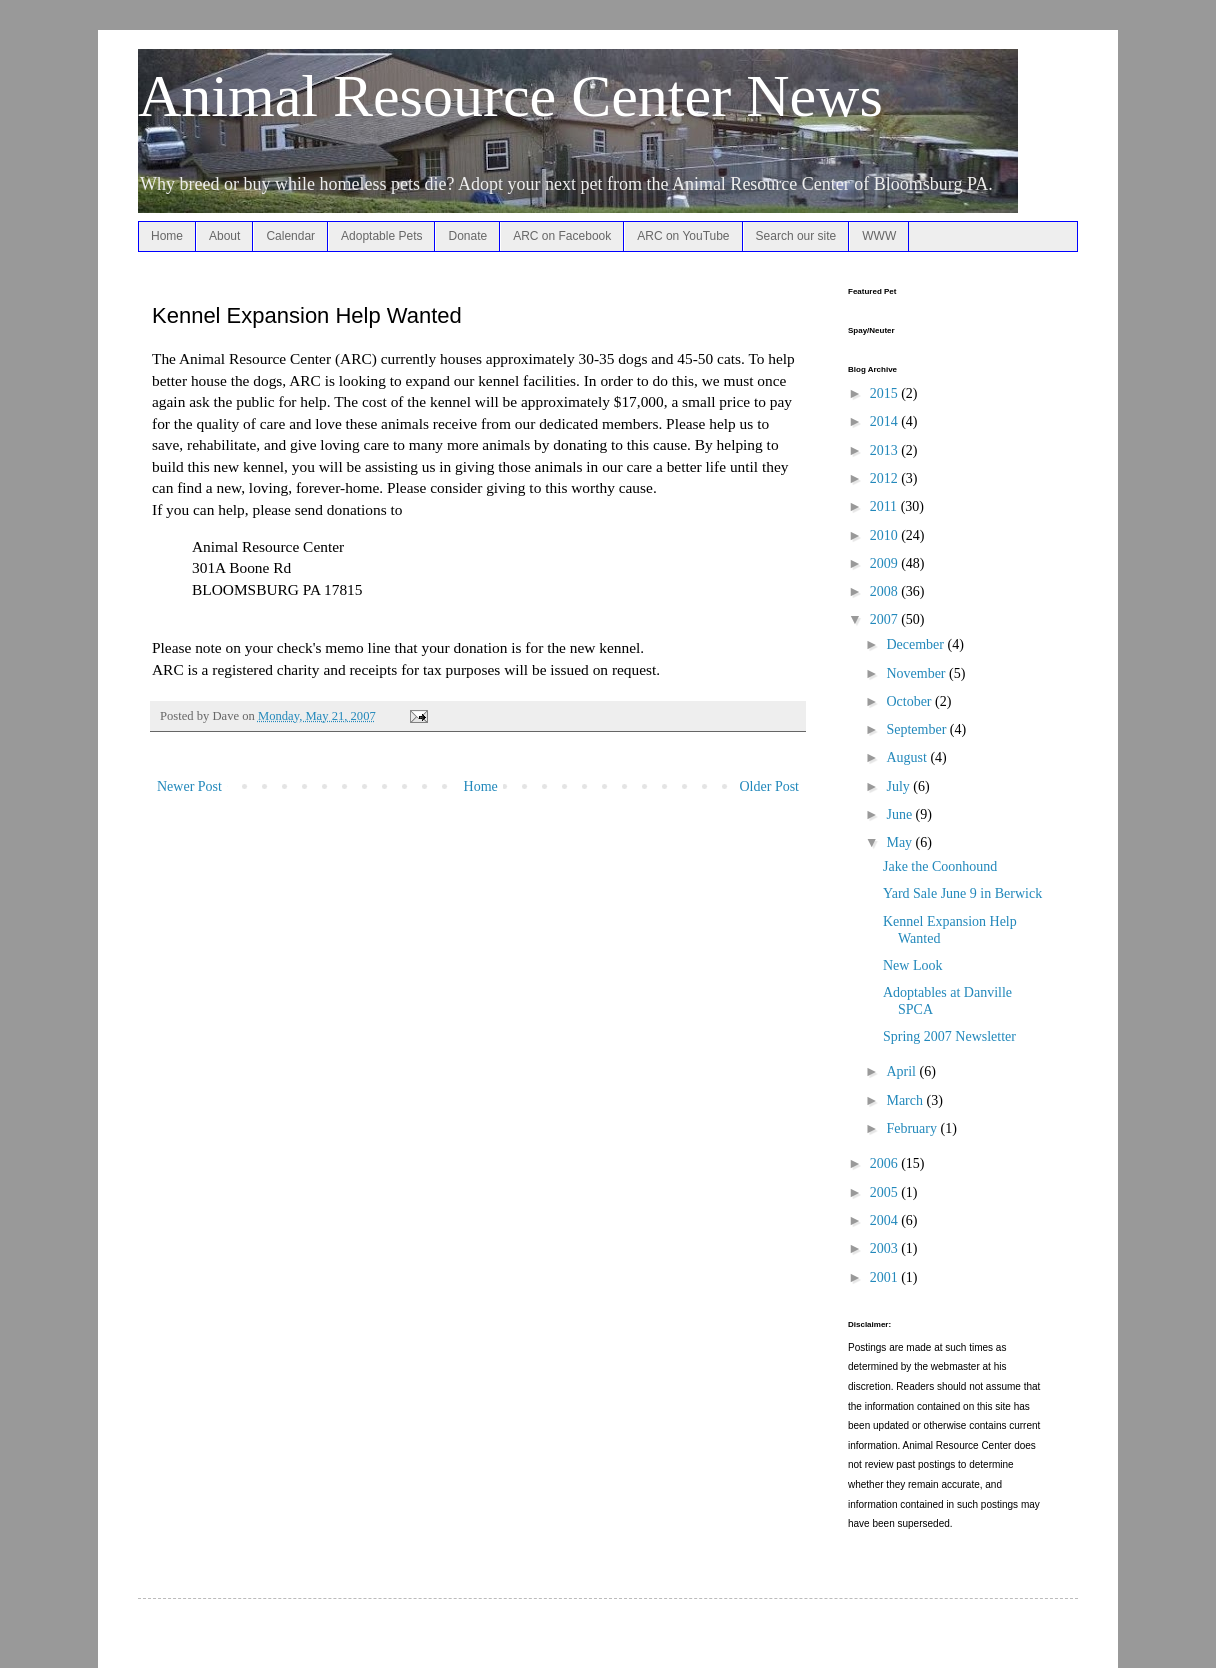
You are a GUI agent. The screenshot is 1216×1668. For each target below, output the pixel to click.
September (917, 729)
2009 (886, 563)
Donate (467, 236)
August (908, 757)
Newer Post (189, 786)
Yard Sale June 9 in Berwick (962, 893)
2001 (886, 1277)
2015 (886, 393)
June (900, 814)
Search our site (796, 236)
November (917, 673)
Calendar (290, 236)
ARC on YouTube (683, 236)
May (900, 842)
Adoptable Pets (381, 236)
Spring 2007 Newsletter (949, 1036)
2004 (886, 1220)
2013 (886, 450)
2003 (886, 1248)
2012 (886, 478)
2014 (886, 421)
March (906, 1100)
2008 (886, 591)
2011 (885, 506)
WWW (879, 236)
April (902, 1071)
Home (167, 236)
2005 (886, 1192)
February (913, 1128)
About (224, 236)
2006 (886, 1163)
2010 (886, 535)
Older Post (770, 786)
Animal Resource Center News (510, 96)
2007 (886, 619)
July (899, 786)
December (916, 644)
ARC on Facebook (562, 236)
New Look (913, 965)
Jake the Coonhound (940, 866)
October (910, 701)
